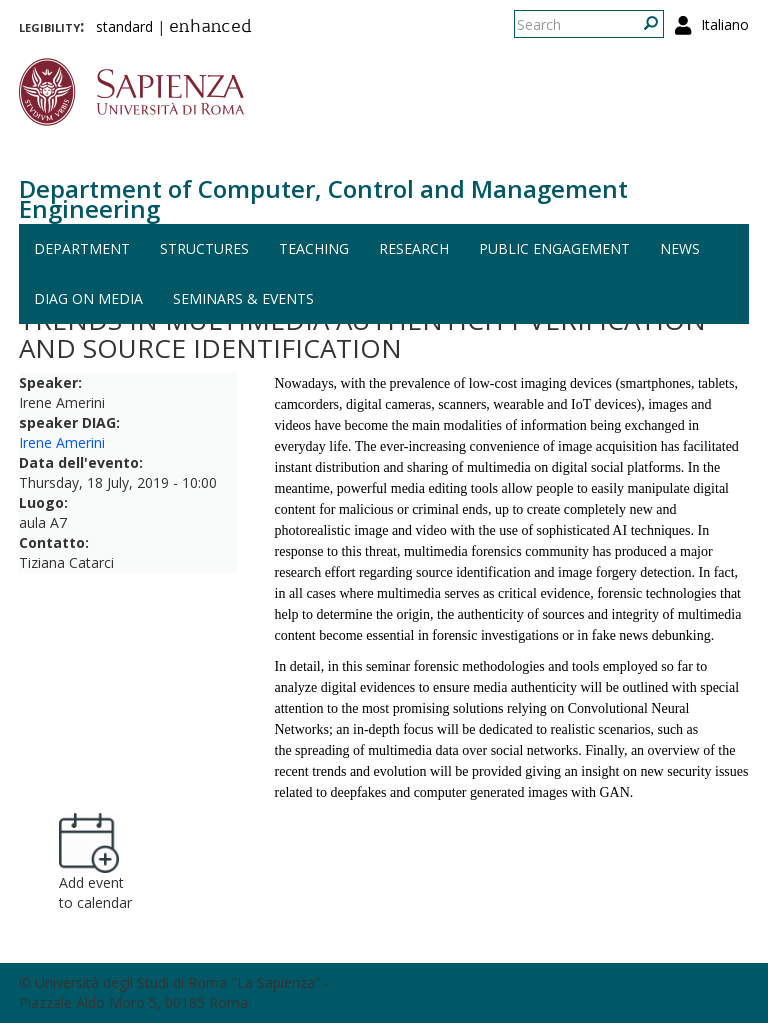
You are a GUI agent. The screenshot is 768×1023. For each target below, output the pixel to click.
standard (124, 26)
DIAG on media (88, 298)
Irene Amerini (62, 442)
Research (414, 248)
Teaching (314, 248)
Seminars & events (243, 298)
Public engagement (554, 248)
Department (82, 248)
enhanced (210, 28)
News (680, 248)
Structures (204, 248)
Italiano (725, 24)
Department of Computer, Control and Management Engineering (323, 198)
